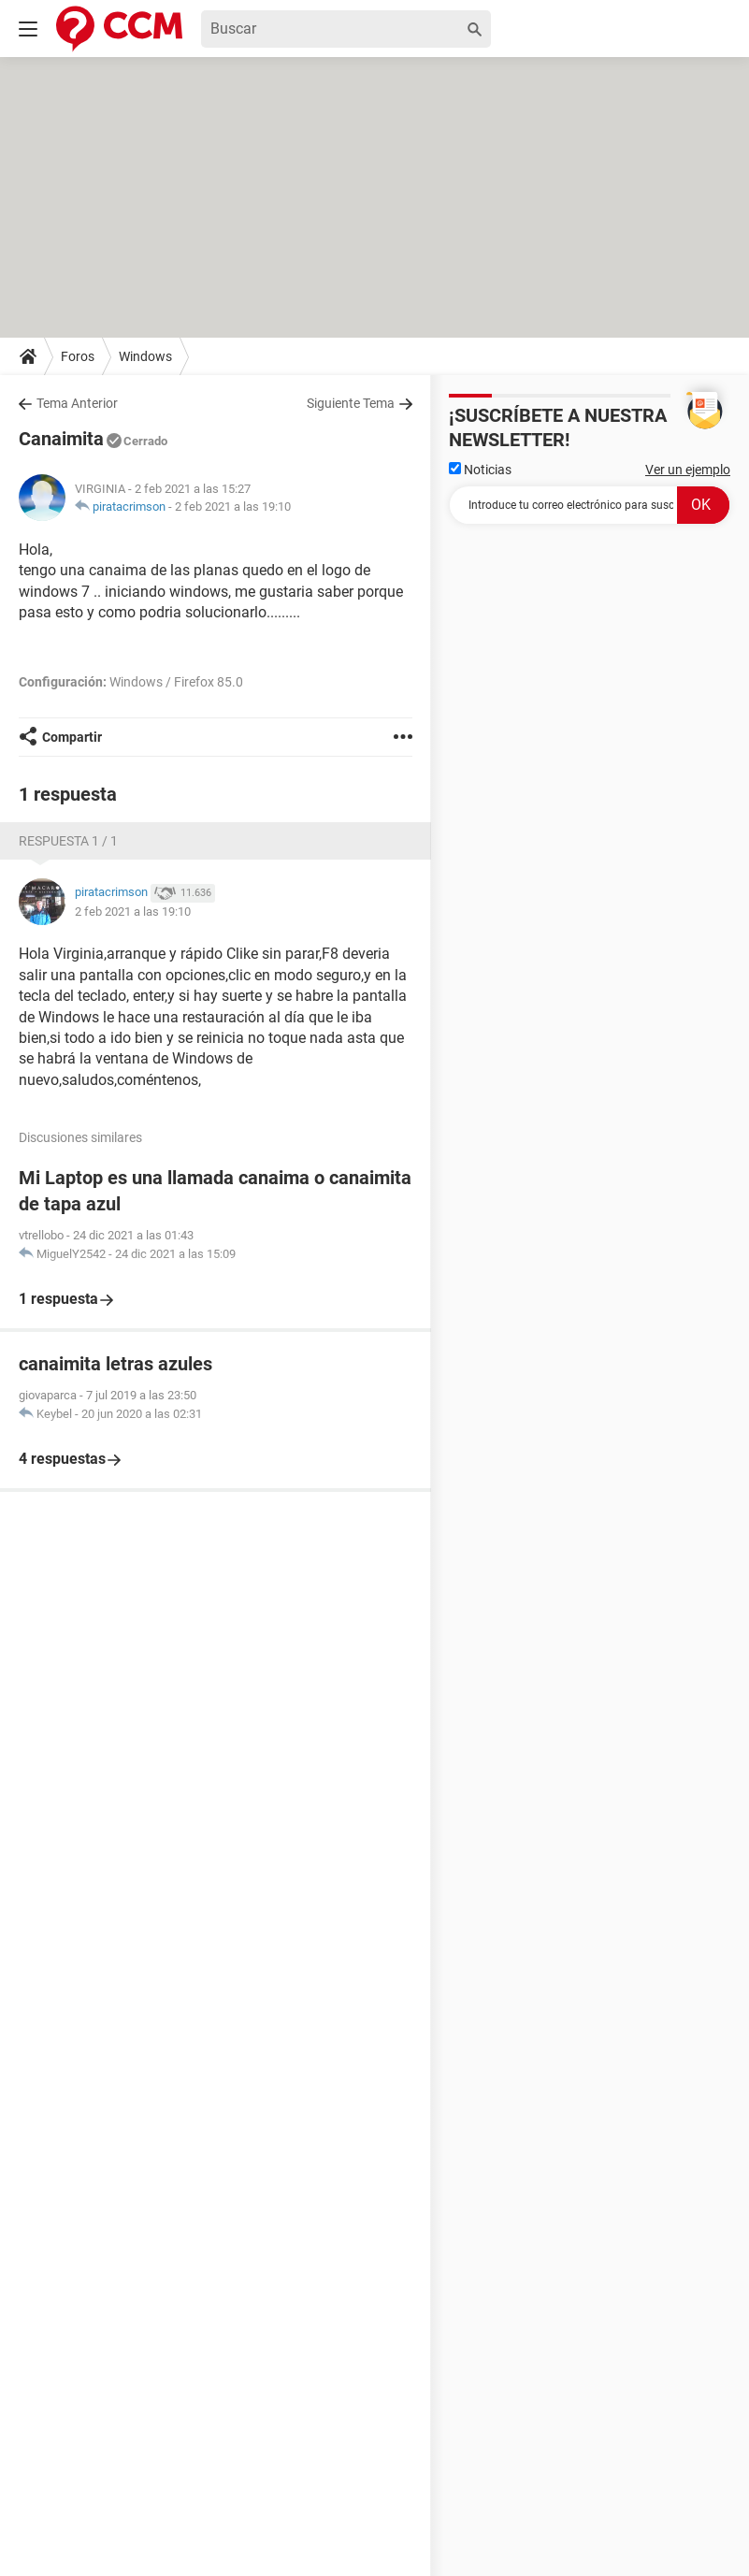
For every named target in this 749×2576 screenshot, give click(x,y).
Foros (77, 356)
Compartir (72, 737)
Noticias (480, 469)
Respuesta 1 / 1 (68, 840)
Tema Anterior (77, 403)
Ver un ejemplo (687, 469)
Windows (145, 356)
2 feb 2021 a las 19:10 (233, 506)
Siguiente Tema (351, 403)
